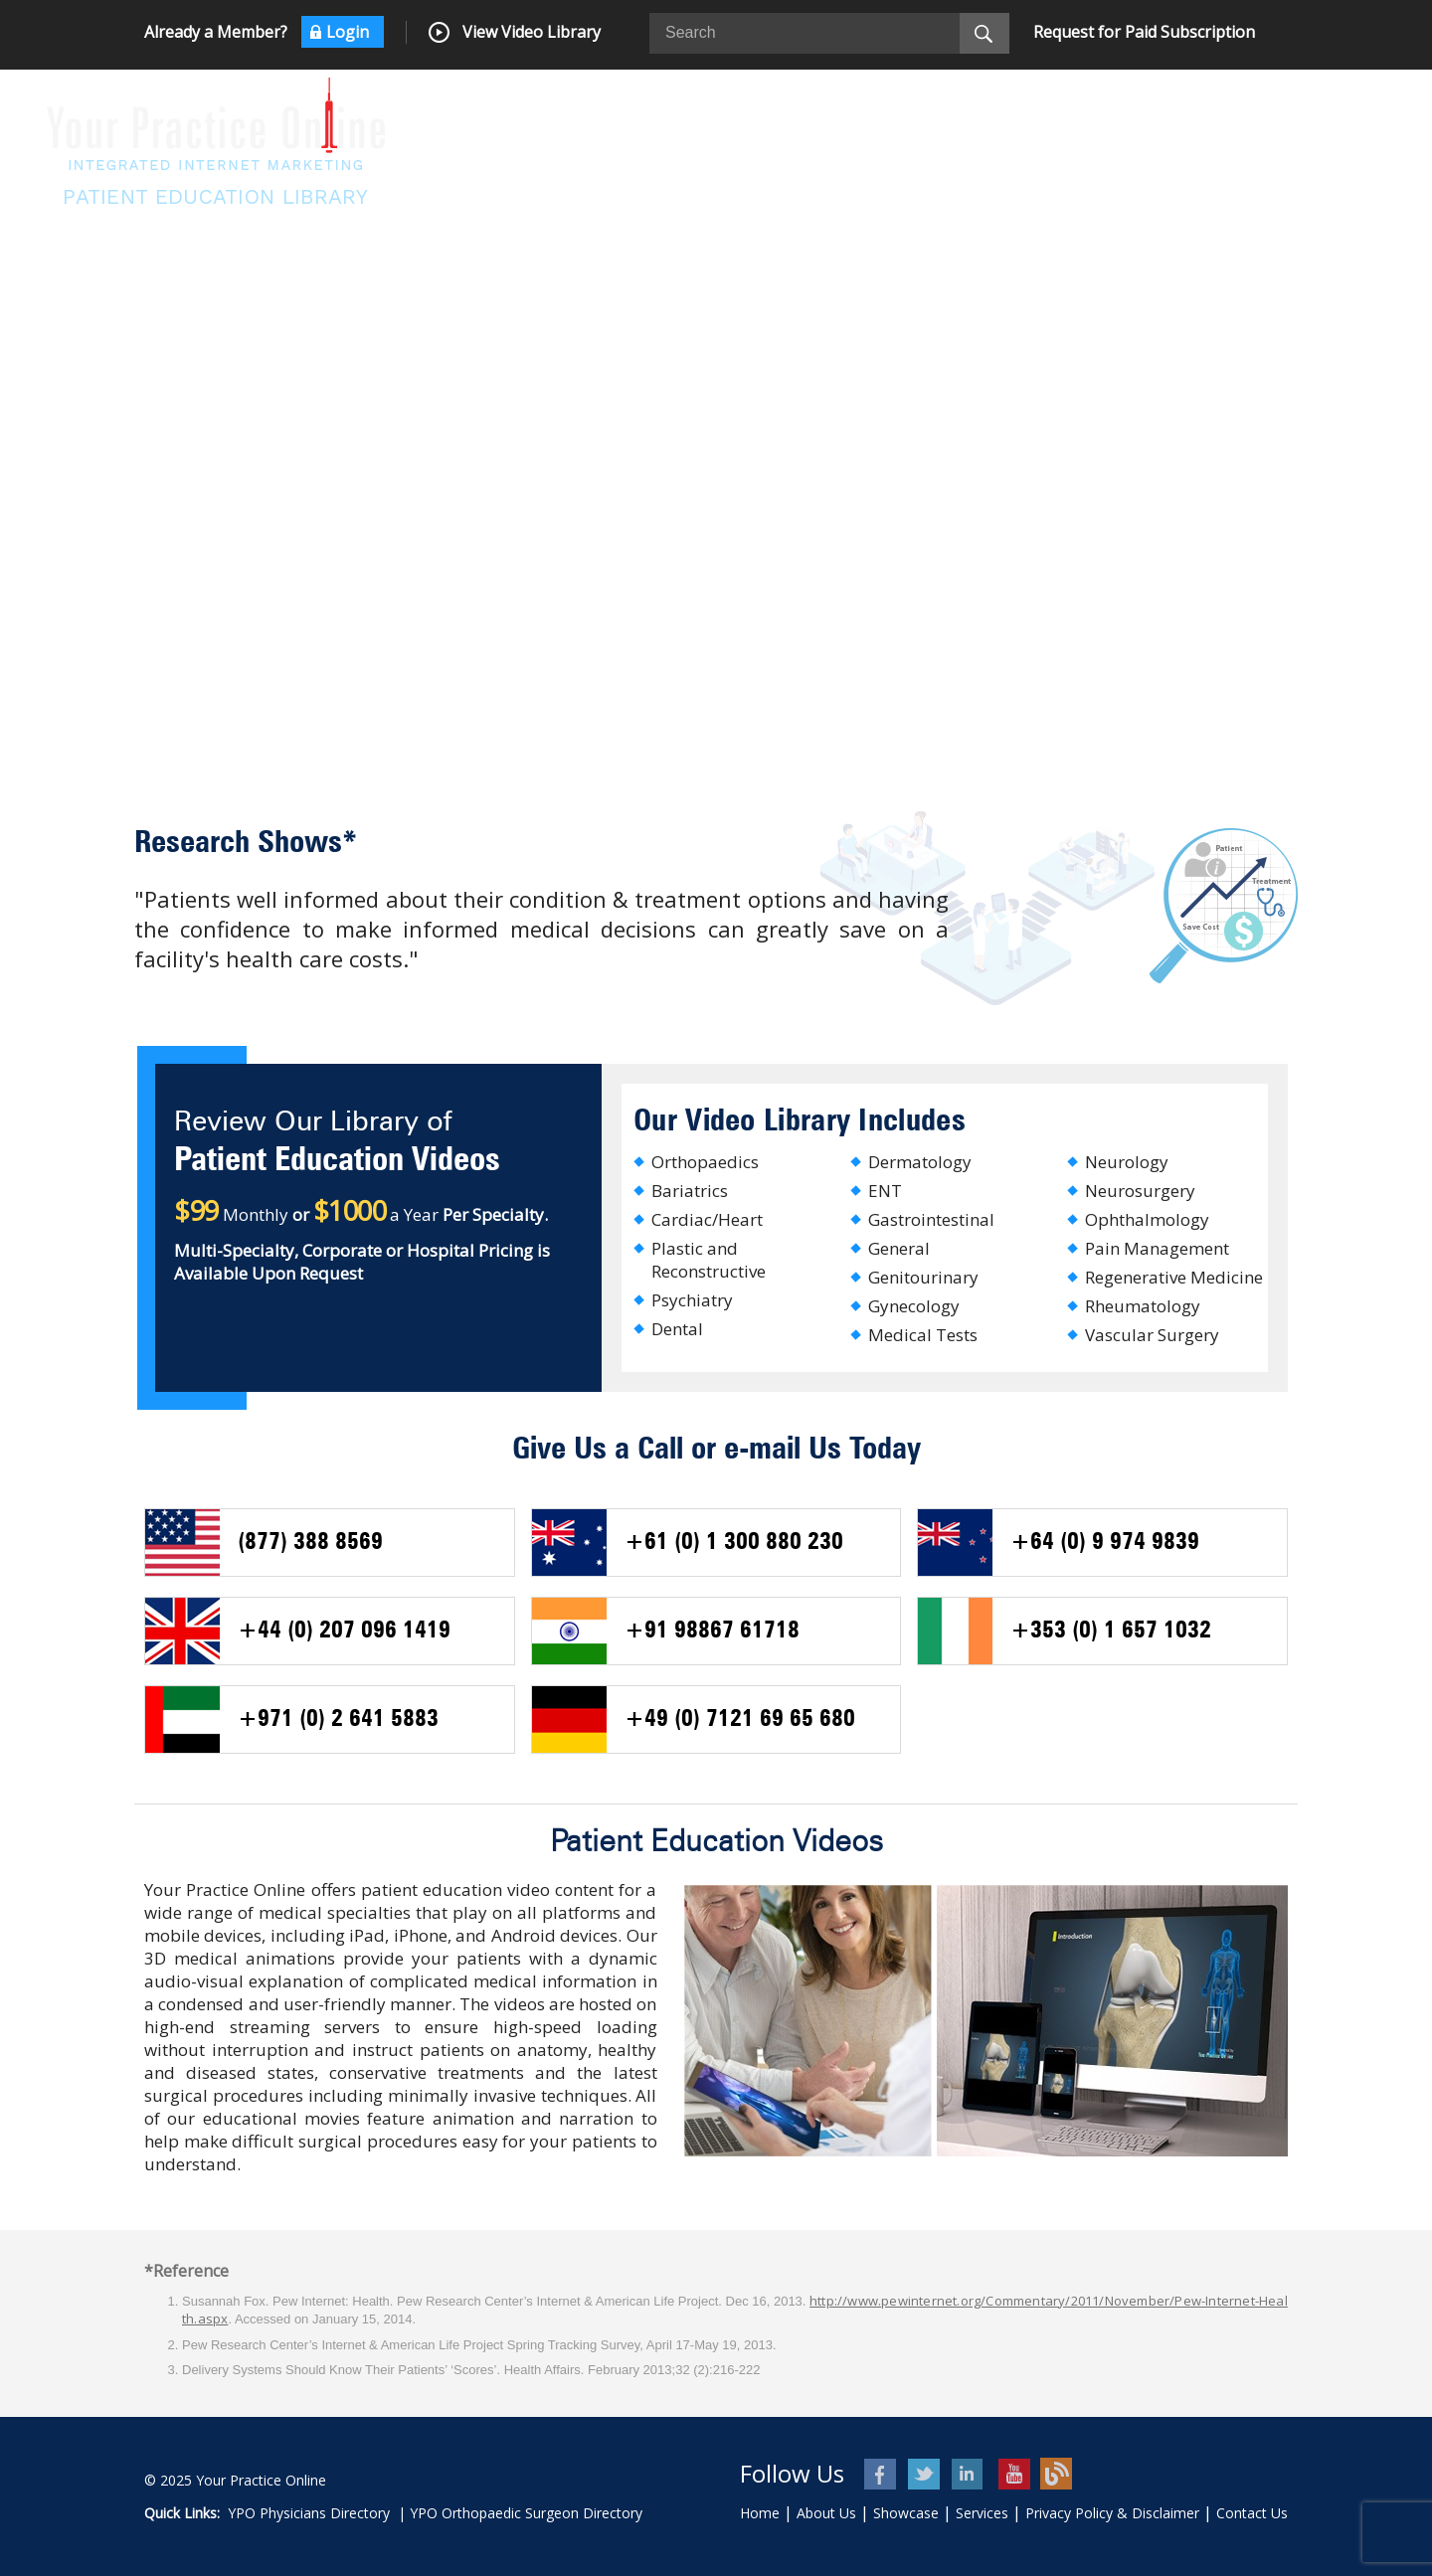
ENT (885, 1190)
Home (760, 2512)
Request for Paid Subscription (1144, 32)
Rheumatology (1142, 1305)
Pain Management (1157, 1248)
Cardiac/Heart (707, 1219)
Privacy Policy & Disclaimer (1112, 2512)
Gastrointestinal (931, 1219)
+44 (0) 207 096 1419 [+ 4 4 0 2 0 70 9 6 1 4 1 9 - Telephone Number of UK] (344, 1631)
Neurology (1126, 1161)
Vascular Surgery (1152, 1334)
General (899, 1248)
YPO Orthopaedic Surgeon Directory (526, 2512)
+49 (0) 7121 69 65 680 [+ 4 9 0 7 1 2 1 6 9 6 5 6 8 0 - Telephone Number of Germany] (740, 1720)
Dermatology (920, 1161)
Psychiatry (692, 1299)
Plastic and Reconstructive (708, 1260)
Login (347, 32)
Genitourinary (923, 1277)
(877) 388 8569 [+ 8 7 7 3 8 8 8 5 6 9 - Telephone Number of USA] (310, 1543)
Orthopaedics (705, 1161)
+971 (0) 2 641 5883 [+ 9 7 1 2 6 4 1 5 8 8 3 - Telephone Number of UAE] (338, 1720)
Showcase (906, 2512)
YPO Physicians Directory (309, 2512)
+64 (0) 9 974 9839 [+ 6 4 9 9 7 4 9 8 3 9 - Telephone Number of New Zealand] (1104, 1543)
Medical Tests (923, 1334)
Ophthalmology (1147, 1219)
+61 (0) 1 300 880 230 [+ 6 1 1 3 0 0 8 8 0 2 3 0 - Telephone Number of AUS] (734, 1543)
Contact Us (1252, 2512)
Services (982, 2512)
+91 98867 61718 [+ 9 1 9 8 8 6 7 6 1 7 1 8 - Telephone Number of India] (712, 1631)
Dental (677, 1328)
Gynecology (914, 1305)
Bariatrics (689, 1190)
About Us (826, 2512)
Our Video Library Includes (799, 1122)
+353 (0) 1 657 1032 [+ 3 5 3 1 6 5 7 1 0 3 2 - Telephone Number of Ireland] (1110, 1631)
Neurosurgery (1140, 1190)
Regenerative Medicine (1174, 1277)
